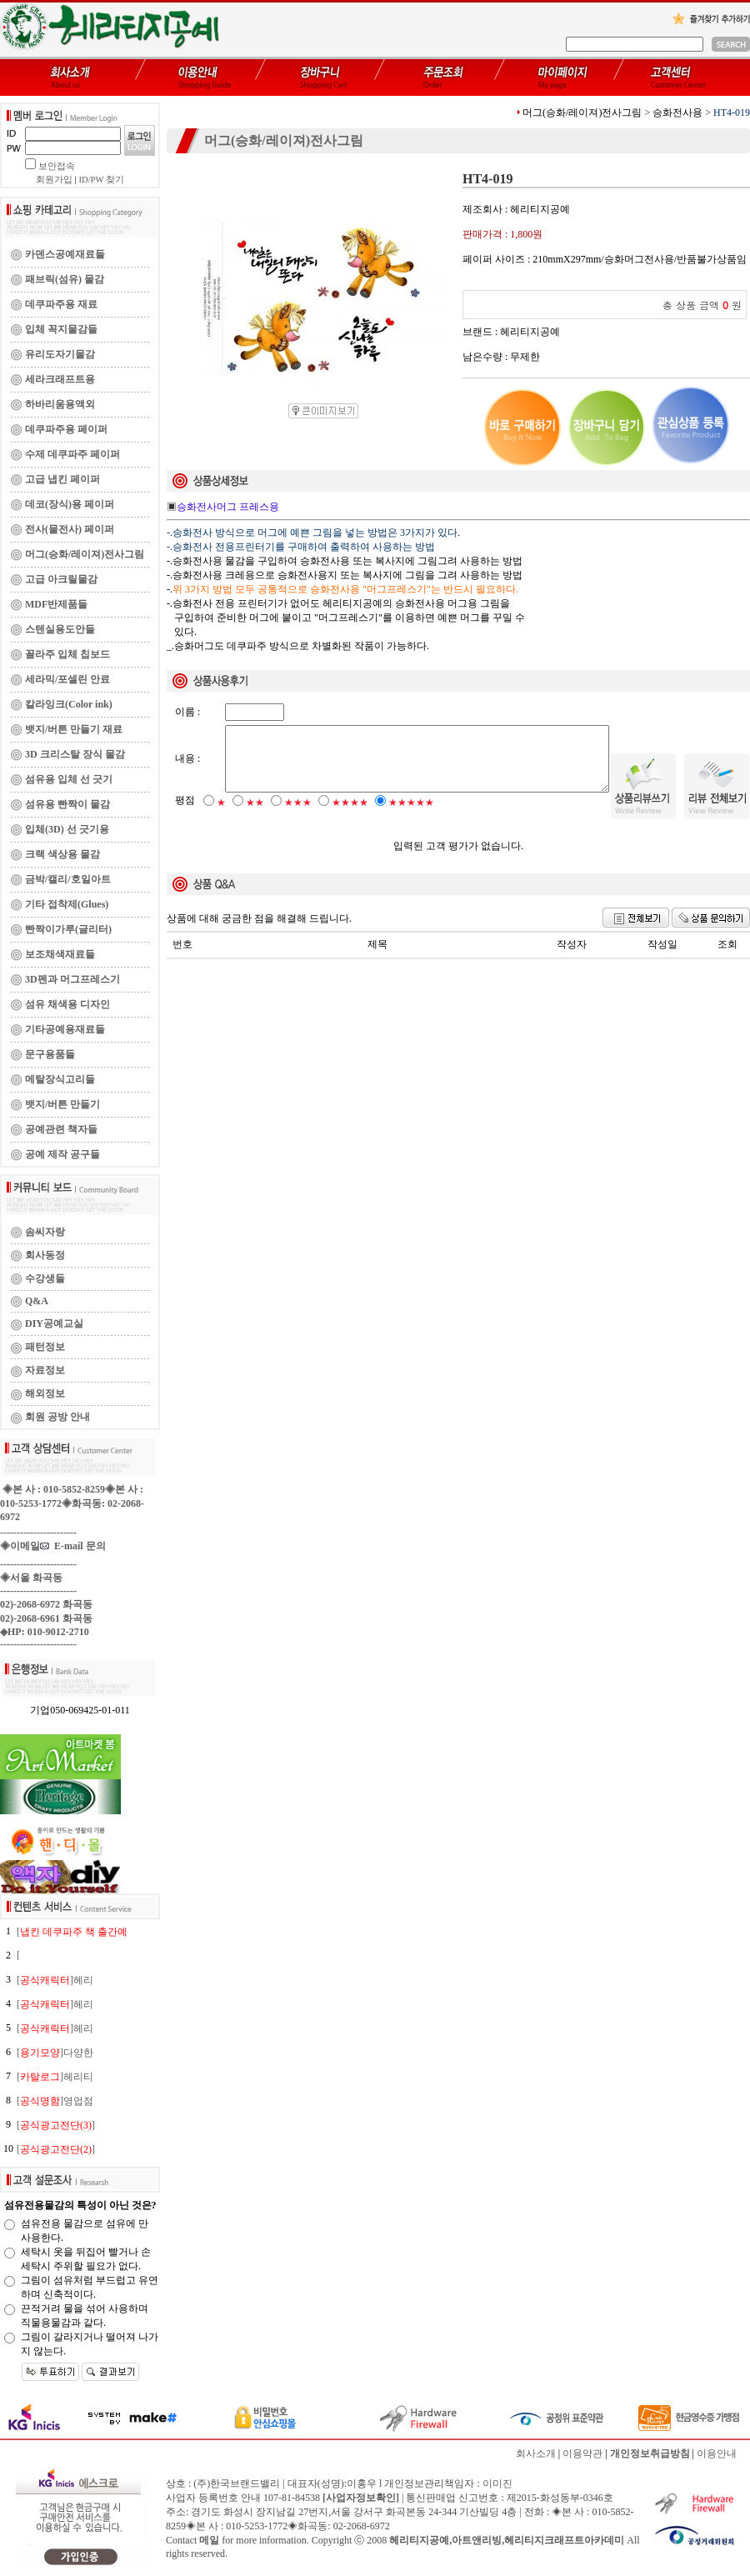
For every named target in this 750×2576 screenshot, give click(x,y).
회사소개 (536, 2453)
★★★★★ (411, 817)
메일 (209, 2540)
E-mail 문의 (73, 1546)
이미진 (497, 2483)
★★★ (298, 817)
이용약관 (582, 2453)
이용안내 (717, 2453)
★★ (255, 817)
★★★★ (350, 817)
